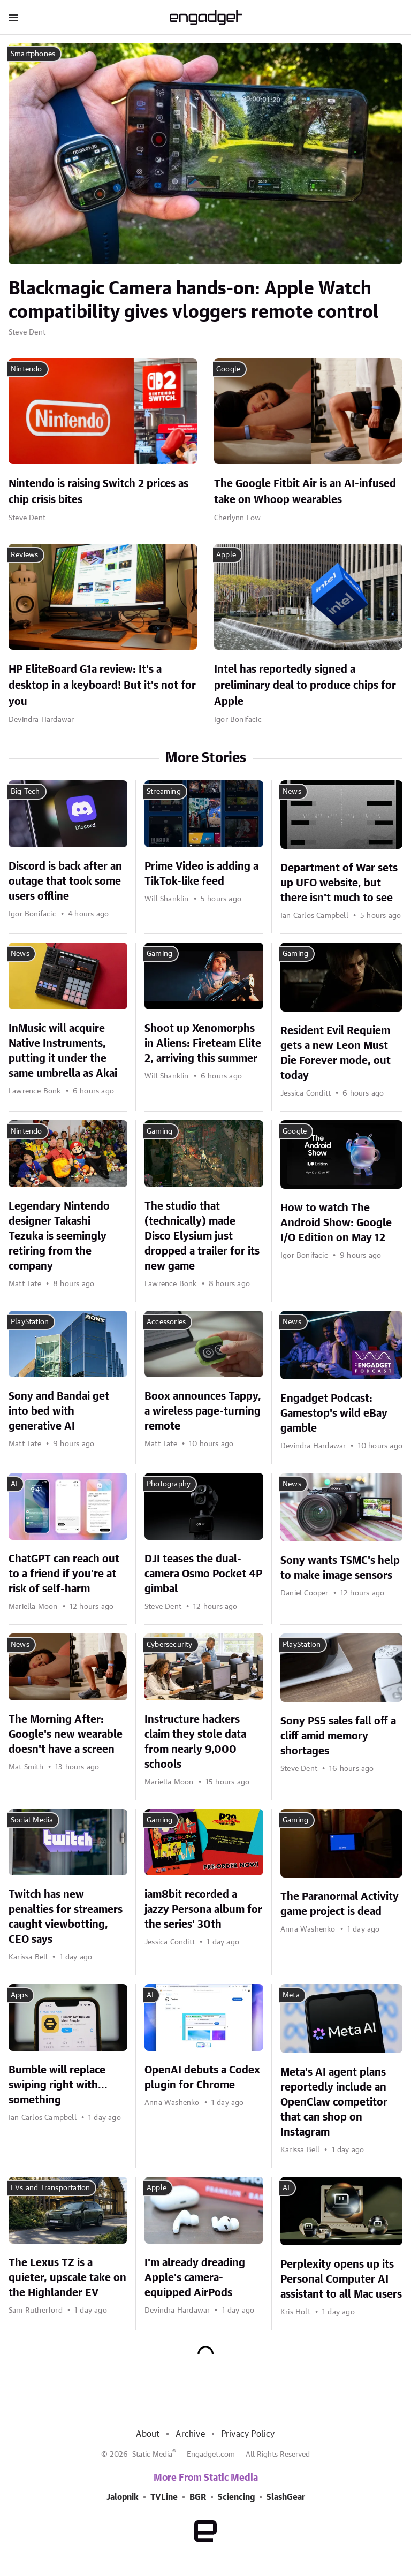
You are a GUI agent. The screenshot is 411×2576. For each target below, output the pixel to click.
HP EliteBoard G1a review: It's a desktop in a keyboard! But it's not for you (102, 685)
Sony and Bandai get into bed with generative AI (59, 1411)
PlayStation (30, 1322)
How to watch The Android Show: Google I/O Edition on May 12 (336, 1223)
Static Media (152, 2454)
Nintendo (26, 369)
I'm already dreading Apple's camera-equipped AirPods (194, 2278)
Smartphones (33, 54)
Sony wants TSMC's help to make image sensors (340, 1568)
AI (14, 1484)
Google (228, 369)
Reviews (24, 555)
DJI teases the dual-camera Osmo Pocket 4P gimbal (203, 1574)
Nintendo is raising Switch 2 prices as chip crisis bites (98, 491)
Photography (169, 1484)
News (292, 791)
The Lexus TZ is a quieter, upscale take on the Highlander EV (67, 2278)
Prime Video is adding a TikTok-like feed (201, 874)
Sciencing (236, 2497)
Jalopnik (122, 2497)
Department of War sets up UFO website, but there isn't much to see (339, 883)
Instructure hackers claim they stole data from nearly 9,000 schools (195, 1742)
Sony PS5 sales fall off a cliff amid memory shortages (338, 1736)
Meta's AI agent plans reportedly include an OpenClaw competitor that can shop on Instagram (333, 2102)
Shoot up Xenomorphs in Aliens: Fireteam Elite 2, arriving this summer (202, 1043)
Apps (19, 1995)
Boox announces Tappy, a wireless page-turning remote (202, 1411)
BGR (197, 2497)
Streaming (164, 791)
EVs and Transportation (50, 2188)
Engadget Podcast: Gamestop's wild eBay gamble (333, 1413)
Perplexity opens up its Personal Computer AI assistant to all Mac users (341, 2279)
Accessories (166, 1322)
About (147, 2434)
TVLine (164, 2497)
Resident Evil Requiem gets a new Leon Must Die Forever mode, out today (335, 1053)
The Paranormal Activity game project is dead (339, 1904)
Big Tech (25, 791)
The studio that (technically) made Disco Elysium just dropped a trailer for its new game (202, 1236)
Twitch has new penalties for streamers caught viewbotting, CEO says (66, 1917)
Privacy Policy (248, 2434)
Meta (291, 1995)
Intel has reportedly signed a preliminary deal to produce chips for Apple (305, 685)
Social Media (32, 1820)
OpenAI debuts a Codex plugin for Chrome (202, 2078)
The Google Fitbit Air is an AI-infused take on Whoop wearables (305, 491)
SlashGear (286, 2497)
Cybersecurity (170, 1644)
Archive (190, 2434)
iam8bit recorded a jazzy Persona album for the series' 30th (203, 1909)
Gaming (159, 954)
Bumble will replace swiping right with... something (58, 2085)
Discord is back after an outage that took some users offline (65, 881)
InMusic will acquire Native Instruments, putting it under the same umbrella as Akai (63, 1051)
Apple (226, 555)
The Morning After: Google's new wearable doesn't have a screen (66, 1734)
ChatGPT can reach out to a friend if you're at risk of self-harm (64, 1574)
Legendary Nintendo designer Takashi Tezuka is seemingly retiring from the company (59, 1236)
